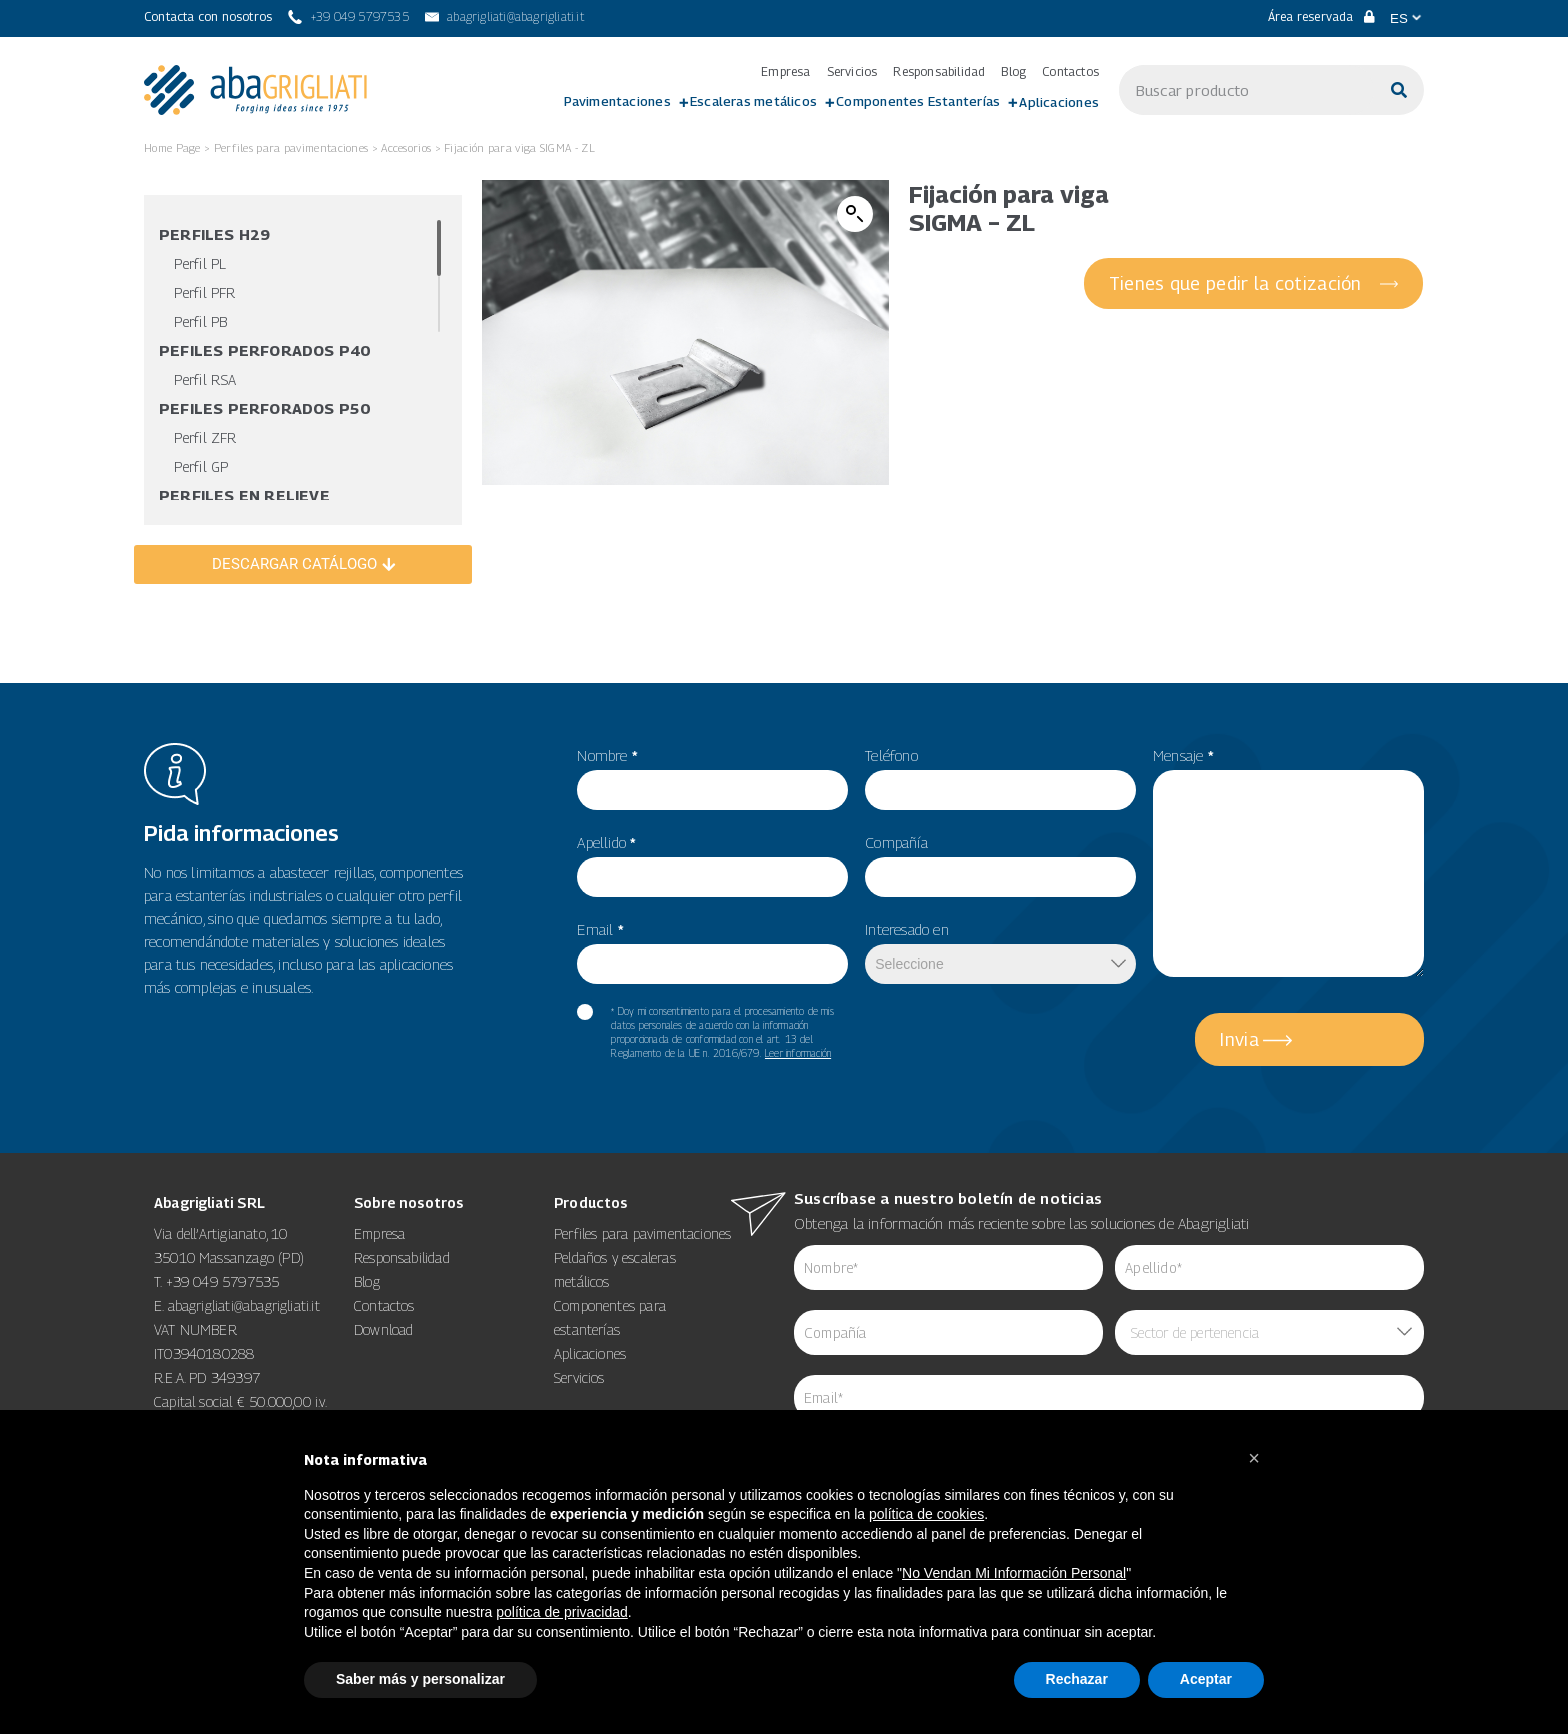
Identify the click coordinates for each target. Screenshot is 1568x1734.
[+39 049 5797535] (348, 17)
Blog (1013, 72)
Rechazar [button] (1077, 1679)
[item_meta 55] (712, 790)
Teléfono (891, 755)
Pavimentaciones (617, 101)
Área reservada (1321, 16)
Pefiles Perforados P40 (264, 350)
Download (384, 1329)
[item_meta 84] (948, 1332)
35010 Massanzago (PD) (229, 1257)
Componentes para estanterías (610, 1317)
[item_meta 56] (712, 877)
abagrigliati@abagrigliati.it (244, 1305)
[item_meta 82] (712, 964)
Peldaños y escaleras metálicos (615, 1269)
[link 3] (255, 90)
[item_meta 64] (1109, 1397)
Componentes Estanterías (918, 101)
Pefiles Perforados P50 (264, 408)
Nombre (607, 755)
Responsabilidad (939, 72)
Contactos (1070, 72)
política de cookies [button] (926, 1514)
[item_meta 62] (948, 1267)
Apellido (606, 842)
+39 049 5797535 (223, 1281)
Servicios (852, 72)
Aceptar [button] (1206, 1679)
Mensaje (1183, 755)
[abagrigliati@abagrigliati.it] (504, 17)
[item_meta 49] (1000, 790)
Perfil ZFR (205, 437)
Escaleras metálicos (753, 101)
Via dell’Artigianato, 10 (220, 1233)
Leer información (798, 1053)
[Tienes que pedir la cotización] (1254, 283)
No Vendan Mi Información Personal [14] (1014, 1573)
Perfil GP (201, 466)
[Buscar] (1399, 90)
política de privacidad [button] (562, 1612)
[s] (1246, 90)
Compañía (896, 842)
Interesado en (907, 929)
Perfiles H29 (214, 234)
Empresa (785, 72)
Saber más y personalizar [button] (420, 1679)
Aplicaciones (1059, 102)
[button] (855, 214)
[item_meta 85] (1269, 1267)
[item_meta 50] (1000, 877)
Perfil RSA (205, 379)
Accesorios (406, 147)
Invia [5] (1239, 1039)
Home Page (172, 147)
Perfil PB (200, 321)
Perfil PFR (204, 292)
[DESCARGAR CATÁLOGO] (303, 564)
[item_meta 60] (585, 1012)
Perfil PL (200, 263)
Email (600, 929)
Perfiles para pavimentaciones (291, 147)
